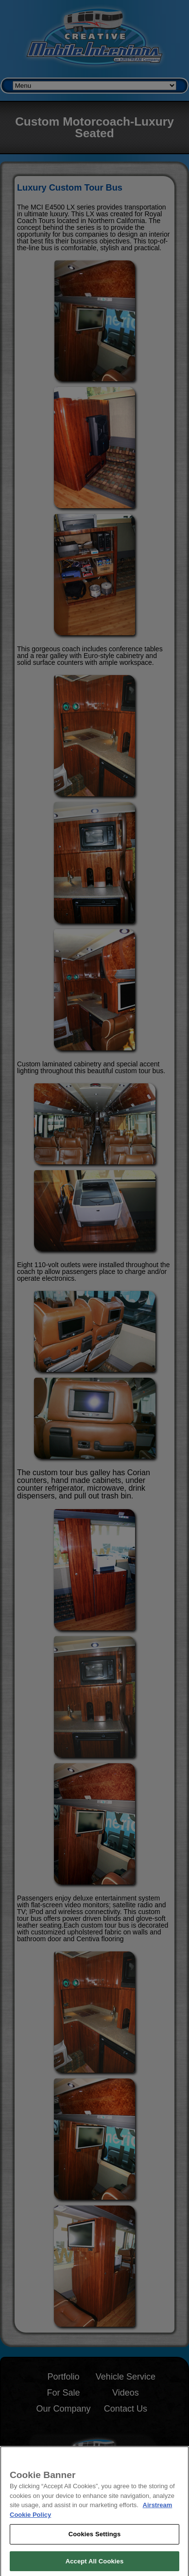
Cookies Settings (95, 2540)
